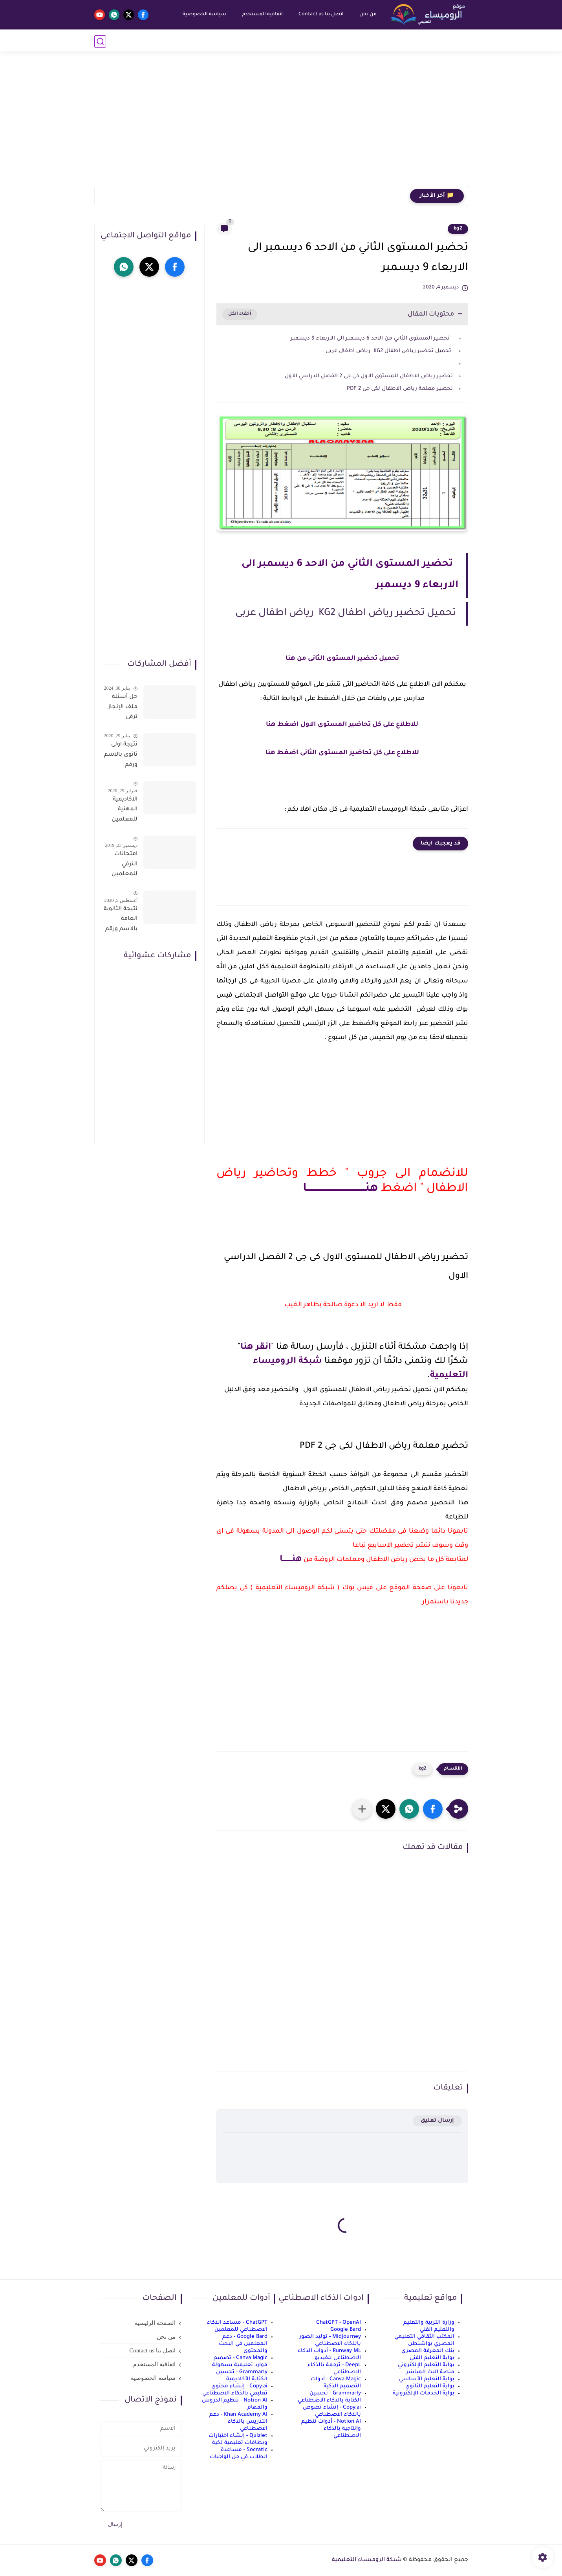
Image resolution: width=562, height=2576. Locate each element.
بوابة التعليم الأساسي (426, 2379)
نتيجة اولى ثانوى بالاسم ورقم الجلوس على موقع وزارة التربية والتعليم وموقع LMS (120, 756)
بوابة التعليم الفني (432, 2358)
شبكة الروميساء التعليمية (367, 2560)
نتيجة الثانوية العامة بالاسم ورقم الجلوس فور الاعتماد (120, 920)
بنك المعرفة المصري (427, 2351)
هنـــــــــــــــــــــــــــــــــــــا (340, 1188)
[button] (433, 1809)
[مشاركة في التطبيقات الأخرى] (362, 1809)
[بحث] (100, 41)
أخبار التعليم (451, 41)
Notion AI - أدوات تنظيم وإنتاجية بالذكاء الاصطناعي (331, 2429)
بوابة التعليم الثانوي (429, 2386)
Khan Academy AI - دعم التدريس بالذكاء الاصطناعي (238, 2422)
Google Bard (345, 2330)
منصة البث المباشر (430, 2372)
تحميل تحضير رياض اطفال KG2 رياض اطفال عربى (389, 351)
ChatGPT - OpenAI (338, 2323)
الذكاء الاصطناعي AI (148, 41)
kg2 (458, 228)
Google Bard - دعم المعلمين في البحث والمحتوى (243, 2344)
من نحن (367, 14)
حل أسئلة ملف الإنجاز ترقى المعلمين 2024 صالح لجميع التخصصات (122, 708)
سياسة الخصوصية (203, 14)
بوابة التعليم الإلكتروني (426, 2365)
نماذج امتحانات (254, 41)
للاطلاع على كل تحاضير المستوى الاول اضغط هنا (342, 724)
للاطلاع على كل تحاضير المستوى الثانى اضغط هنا (342, 752)
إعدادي (332, 41)
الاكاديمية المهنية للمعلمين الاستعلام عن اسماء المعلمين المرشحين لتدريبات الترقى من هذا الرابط (123, 811)
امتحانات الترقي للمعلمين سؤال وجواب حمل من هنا (120, 865)
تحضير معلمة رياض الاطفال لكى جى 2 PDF (400, 389)
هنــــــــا (291, 1559)
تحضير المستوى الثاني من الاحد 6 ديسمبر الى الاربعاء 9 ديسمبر (372, 339)
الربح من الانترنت (205, 41)
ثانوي (299, 41)
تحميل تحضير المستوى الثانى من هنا (342, 658)
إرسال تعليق (437, 2121)
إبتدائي (367, 41)
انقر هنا (255, 1347)
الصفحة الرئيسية (155, 2323)
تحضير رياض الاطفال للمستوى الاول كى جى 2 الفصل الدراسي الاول (369, 376)
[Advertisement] (281, 124)
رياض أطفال (410, 41)
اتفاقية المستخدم (261, 14)
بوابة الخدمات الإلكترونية (423, 2393)
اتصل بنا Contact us (320, 14)
